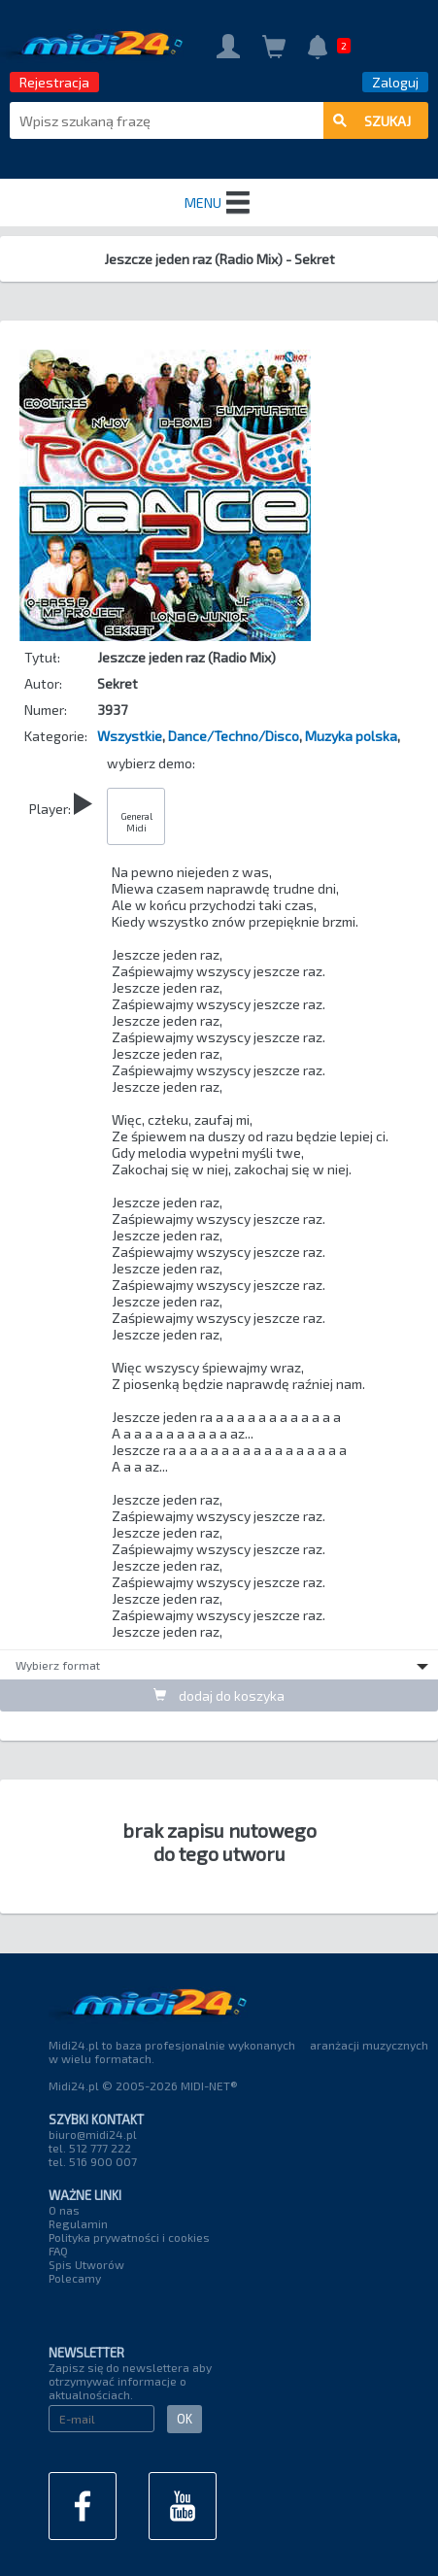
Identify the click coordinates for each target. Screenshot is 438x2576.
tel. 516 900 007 (93, 2161)
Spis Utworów (86, 2264)
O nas (64, 2210)
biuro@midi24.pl (93, 2134)
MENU (219, 203)
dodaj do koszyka (219, 1695)
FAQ (58, 2250)
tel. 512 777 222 (90, 2147)
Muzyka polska (351, 736)
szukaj (372, 121)
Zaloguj (395, 82)
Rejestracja (54, 82)
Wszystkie (129, 736)
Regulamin (78, 2223)
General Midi (136, 821)
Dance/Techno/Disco (233, 736)
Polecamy (75, 2278)
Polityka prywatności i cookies (129, 2237)
